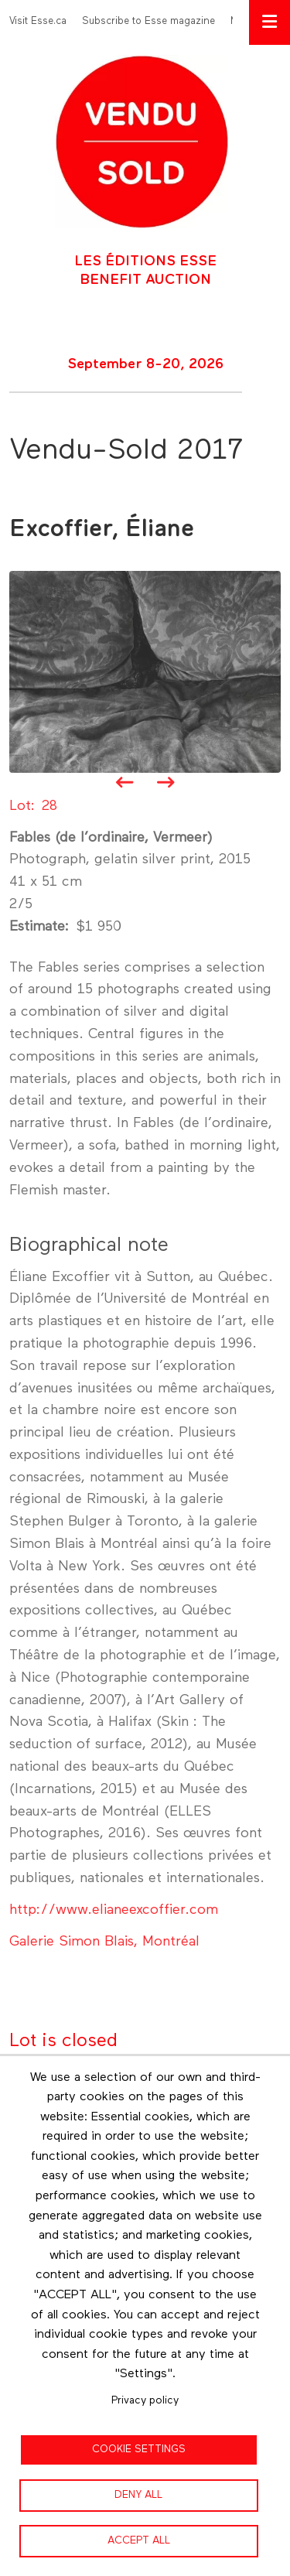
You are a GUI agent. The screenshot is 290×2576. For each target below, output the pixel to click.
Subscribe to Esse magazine (148, 21)
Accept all (138, 2540)
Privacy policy (145, 2400)
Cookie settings (139, 2449)
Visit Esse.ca (38, 21)
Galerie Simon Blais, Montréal (104, 1942)
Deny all (138, 2494)
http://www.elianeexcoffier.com (113, 1910)
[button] (145, 671)
